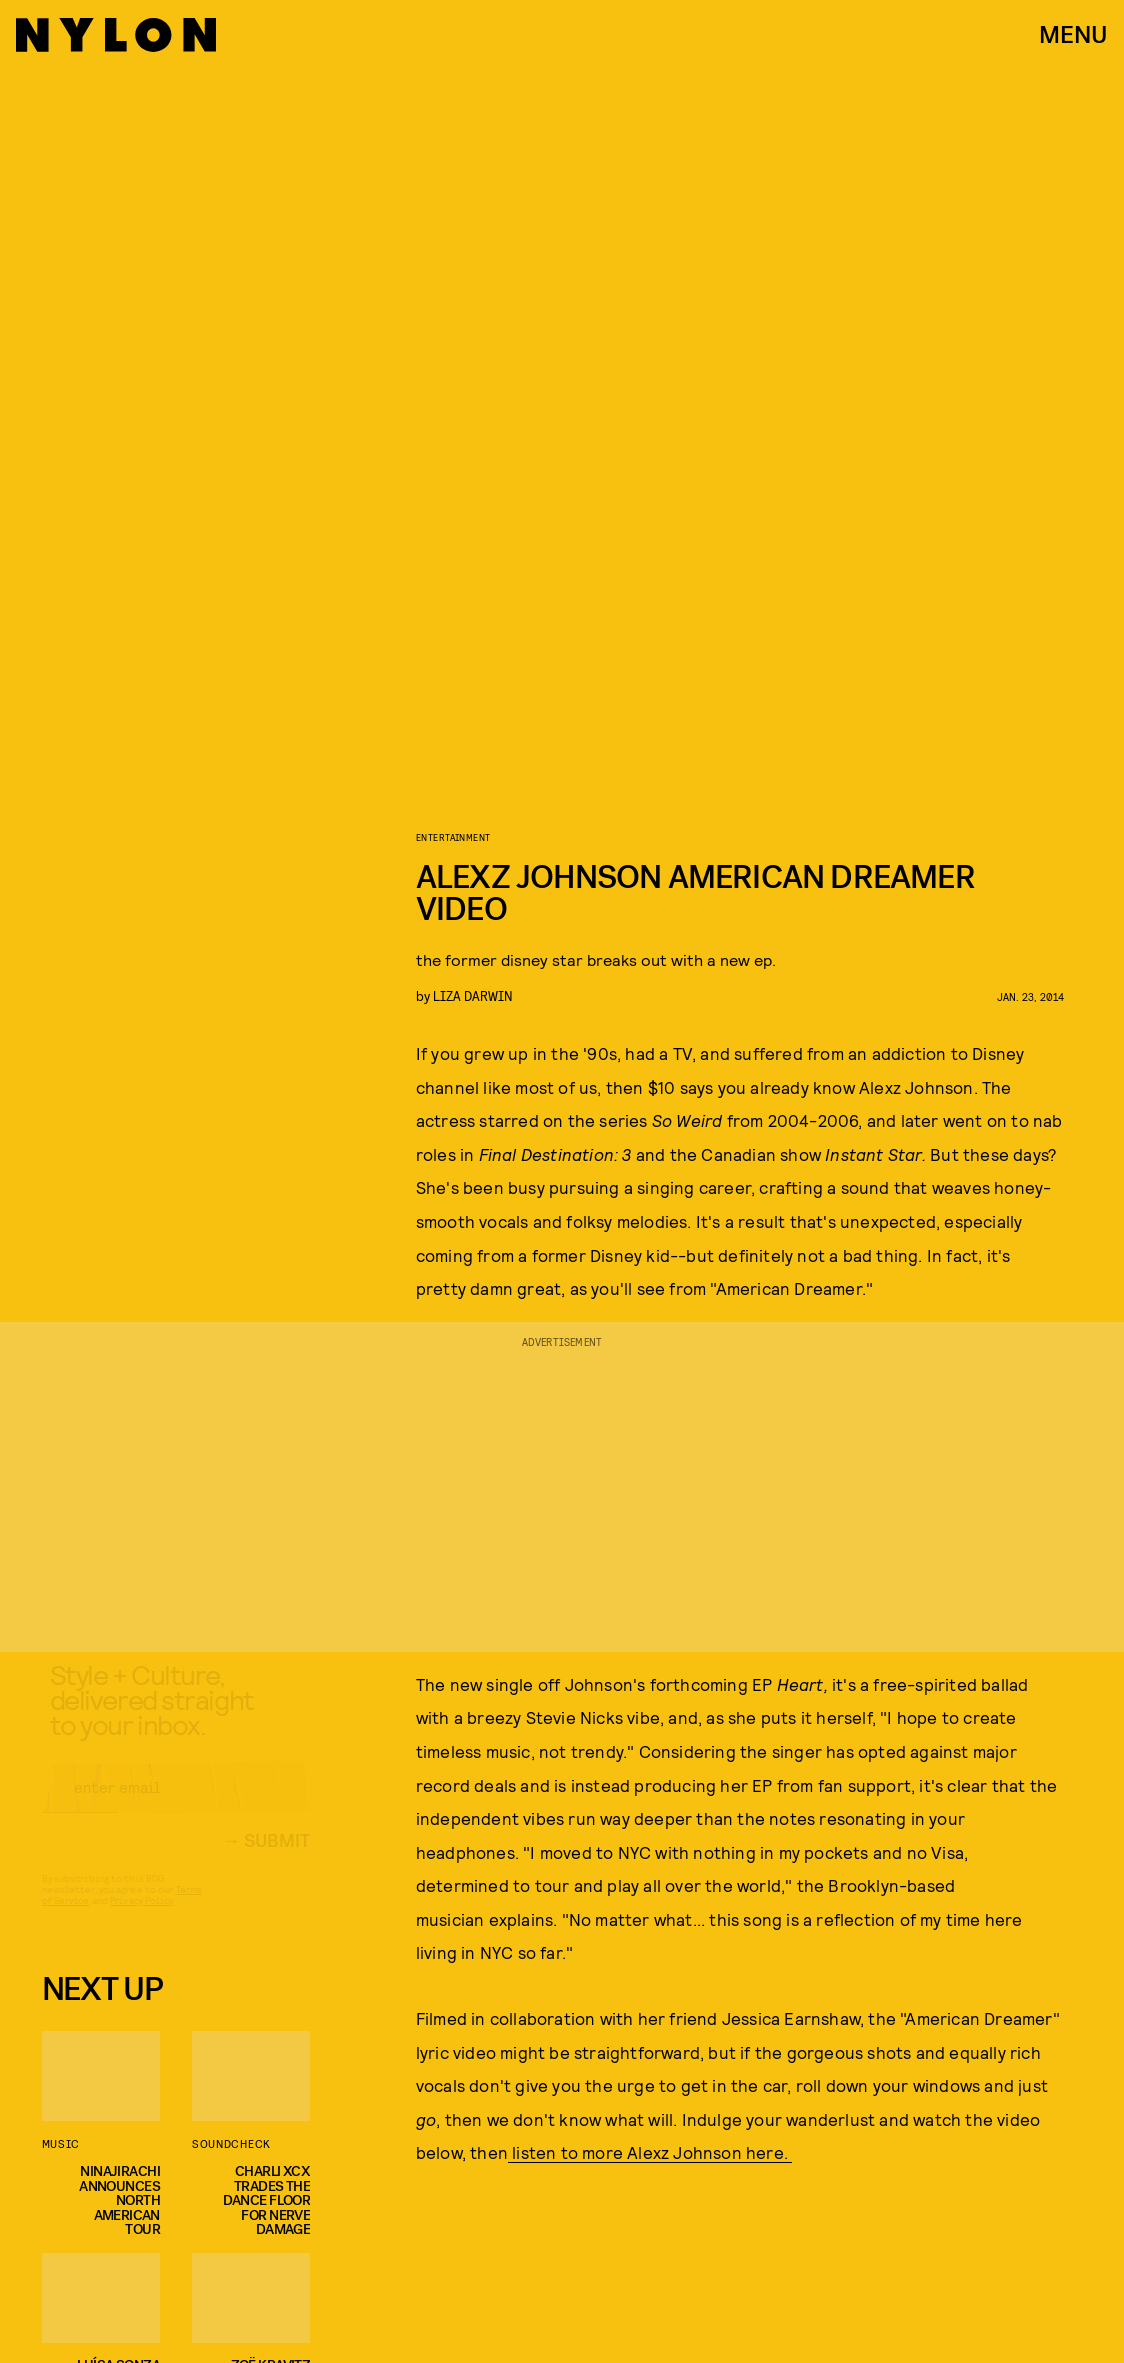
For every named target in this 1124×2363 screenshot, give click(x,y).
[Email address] (176, 1805)
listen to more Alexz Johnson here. (650, 2152)
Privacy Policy (141, 1918)
